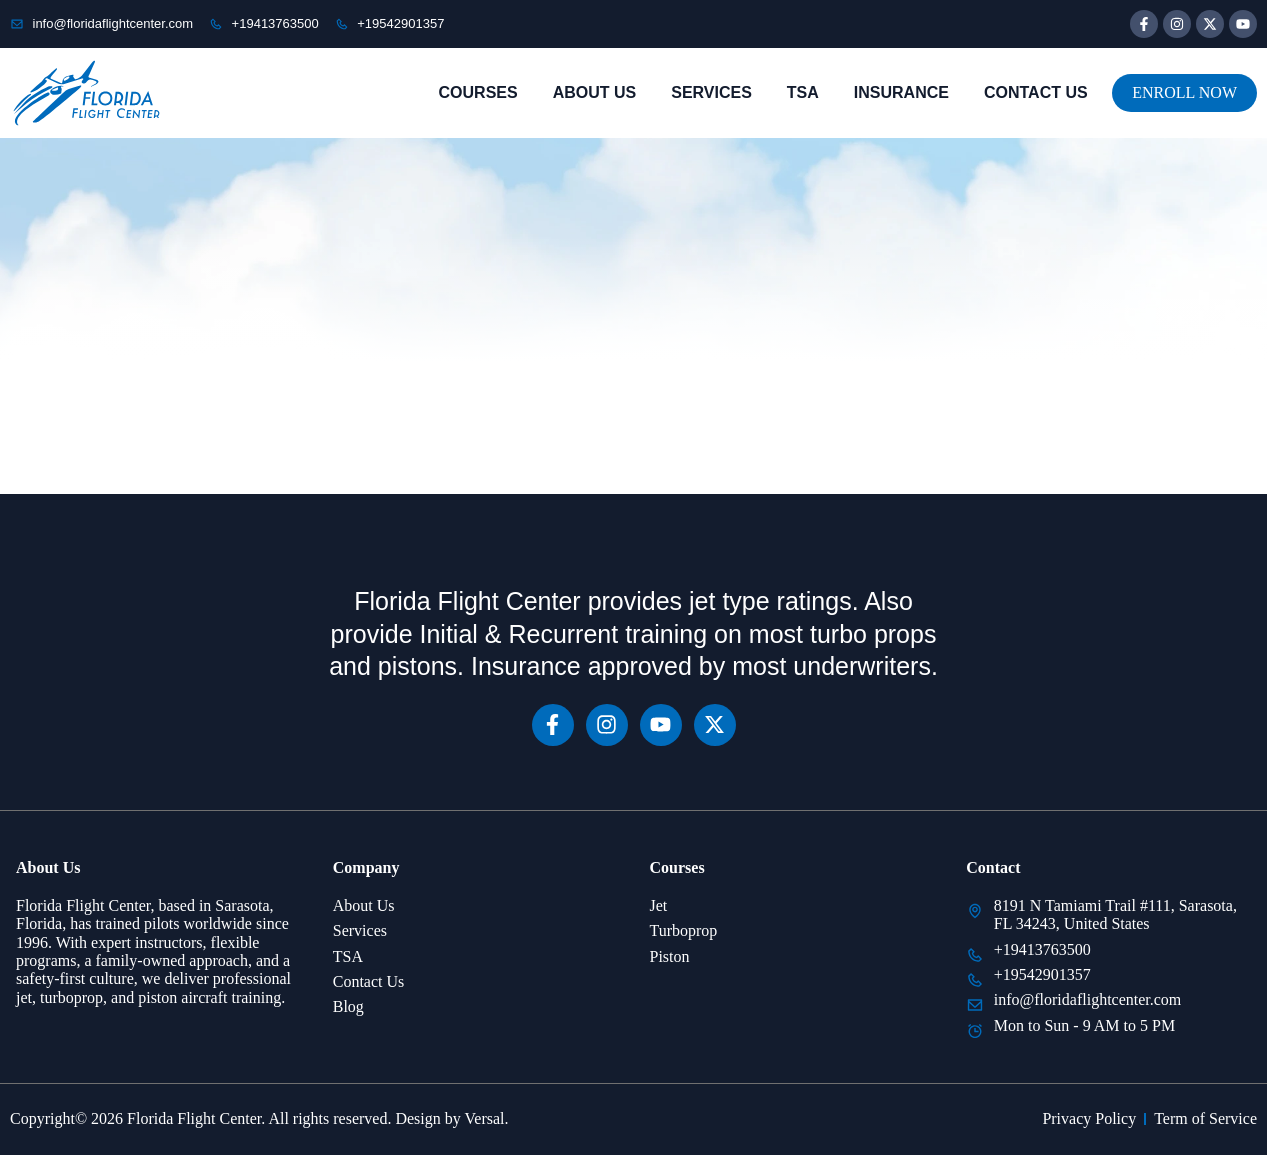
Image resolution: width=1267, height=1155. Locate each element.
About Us (595, 92)
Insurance (901, 92)
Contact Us (1036, 92)
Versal (485, 1118)
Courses (478, 92)
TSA (803, 92)
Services (711, 92)
